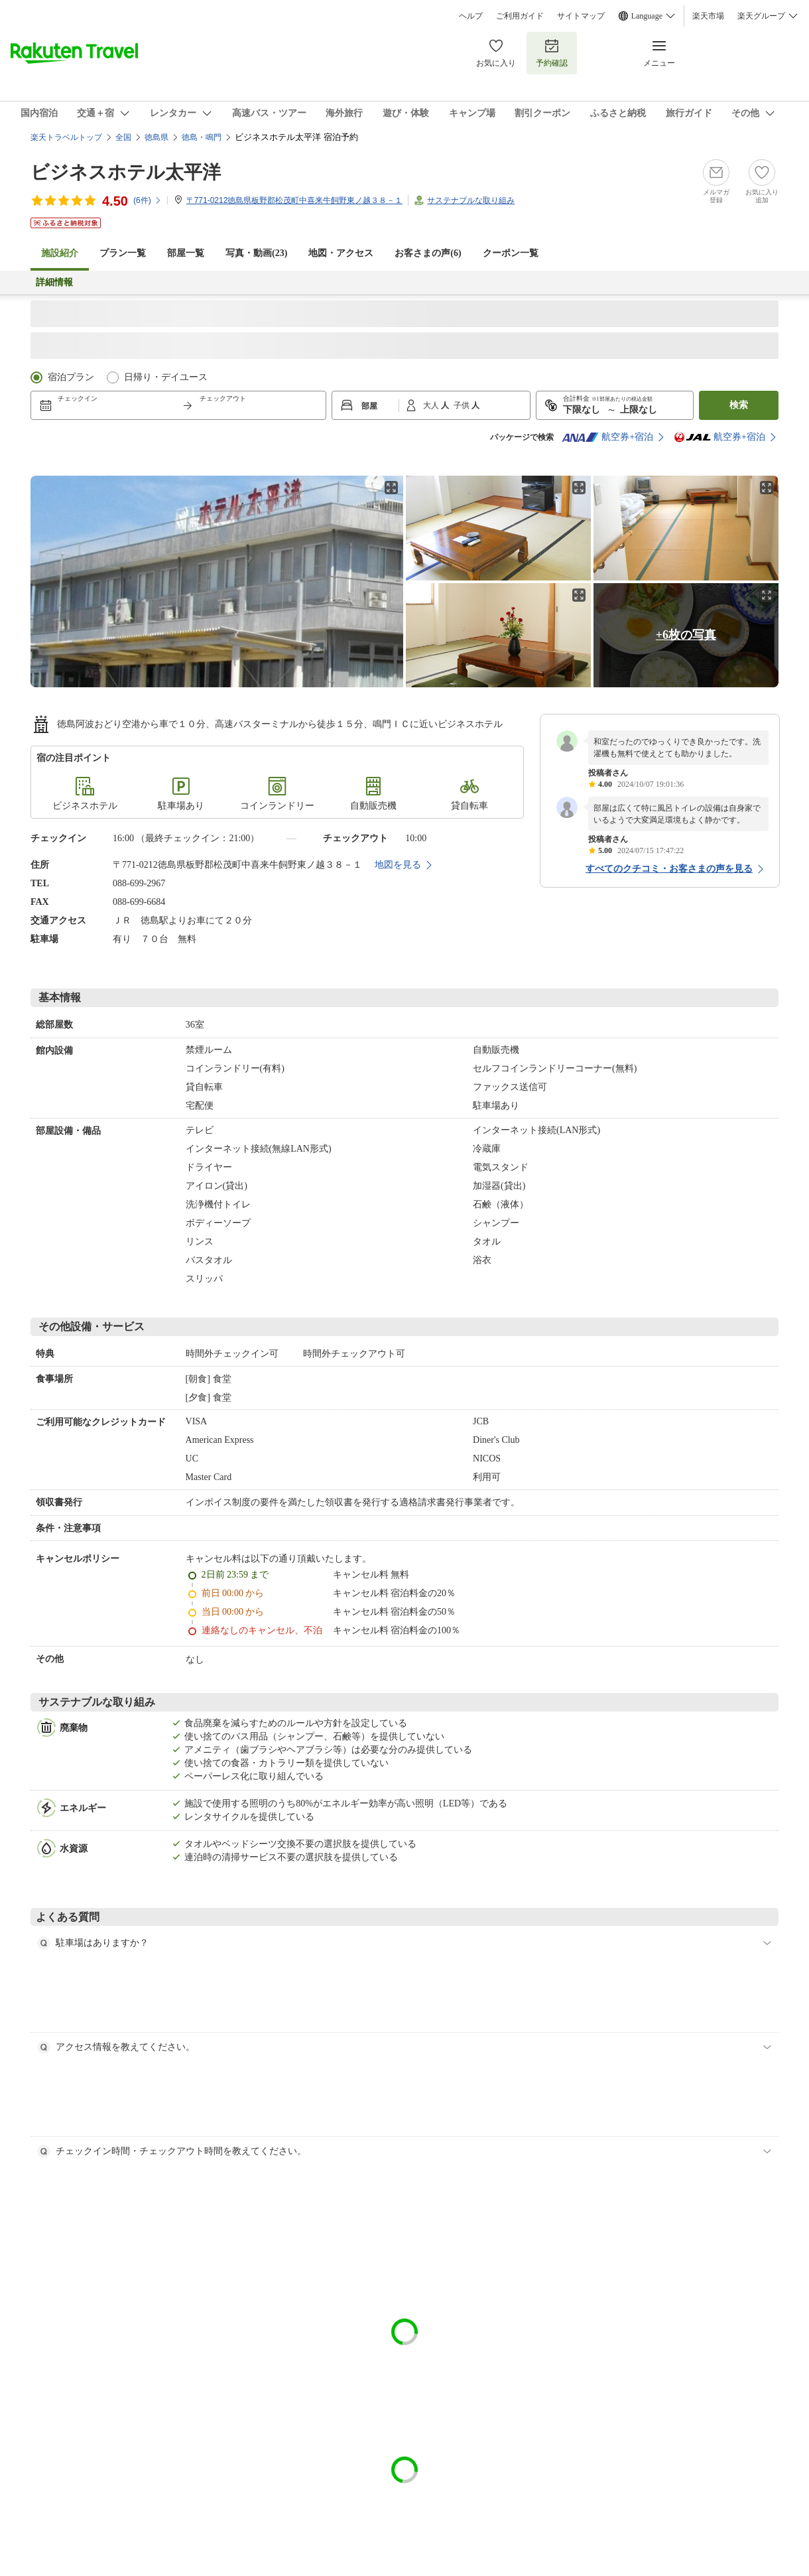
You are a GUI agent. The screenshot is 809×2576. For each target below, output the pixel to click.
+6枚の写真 (686, 635)
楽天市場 (708, 16)
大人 (432, 405)
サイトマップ (581, 16)
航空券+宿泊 (607, 437)
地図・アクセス (340, 253)
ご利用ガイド (520, 16)
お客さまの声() (428, 253)
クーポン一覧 (510, 253)
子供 (462, 405)
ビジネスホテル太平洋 (126, 172)
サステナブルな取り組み (471, 200)
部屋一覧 (185, 253)
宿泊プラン (71, 377)
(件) (147, 200)
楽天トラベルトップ (66, 137)
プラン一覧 (122, 253)
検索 (738, 405)
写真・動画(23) (256, 253)
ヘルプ (471, 16)
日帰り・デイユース (166, 377)
